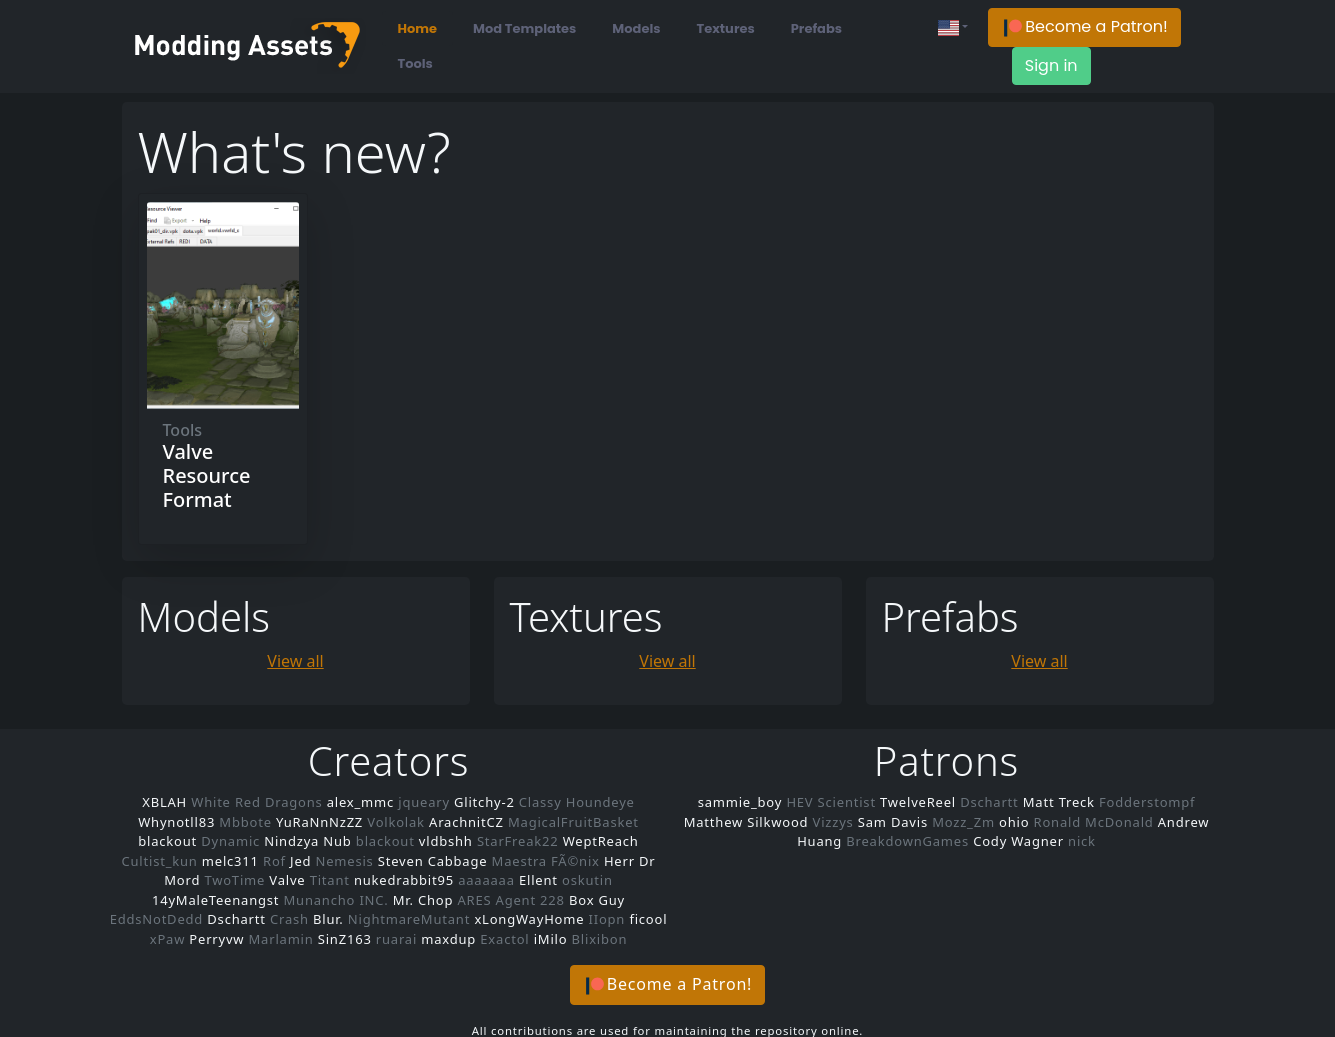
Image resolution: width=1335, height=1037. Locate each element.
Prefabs (816, 28)
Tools (415, 63)
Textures (726, 28)
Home (418, 28)
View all (295, 661)
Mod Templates (524, 28)
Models (636, 28)
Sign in (1051, 65)
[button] (1084, 27)
